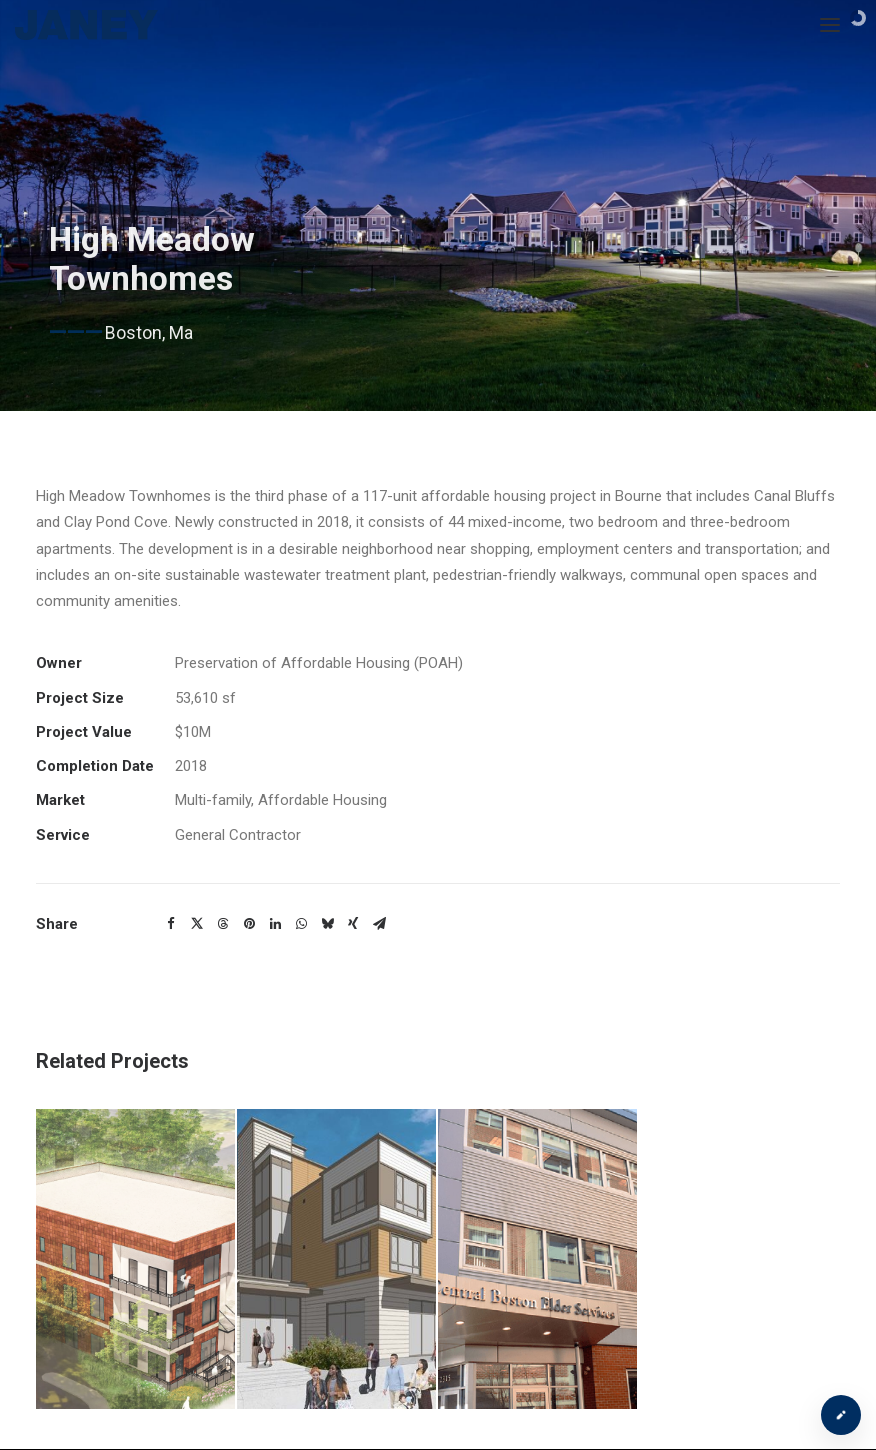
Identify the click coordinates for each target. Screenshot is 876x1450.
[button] (171, 924)
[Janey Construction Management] (87, 25)
